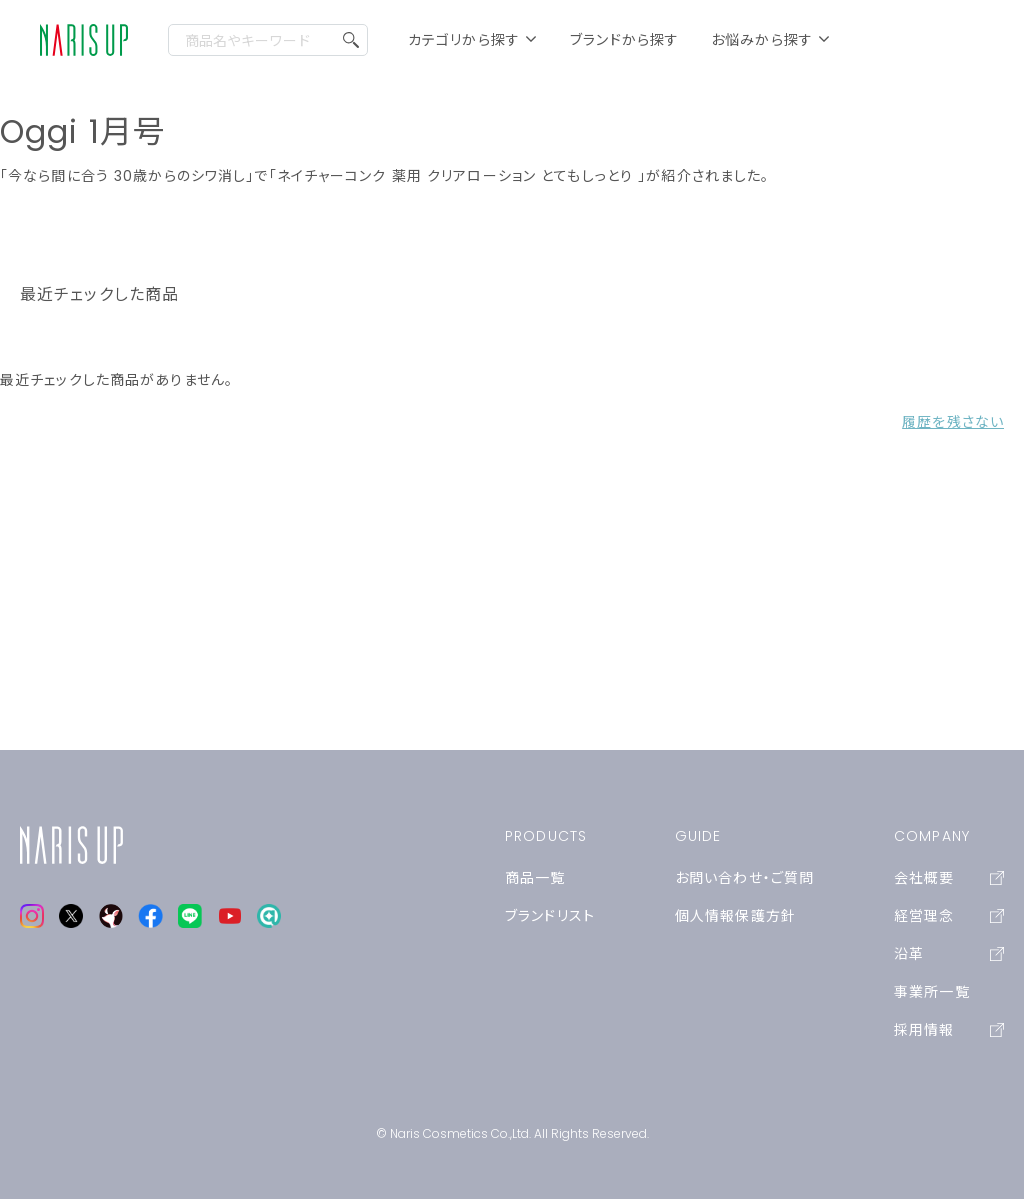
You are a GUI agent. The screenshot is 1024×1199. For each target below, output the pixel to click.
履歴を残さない (953, 422)
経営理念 (949, 916)
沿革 (949, 954)
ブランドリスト (550, 916)
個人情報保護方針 (735, 916)
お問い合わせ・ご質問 (744, 878)
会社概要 (949, 878)
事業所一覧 (932, 992)
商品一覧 (535, 878)
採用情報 (949, 1030)
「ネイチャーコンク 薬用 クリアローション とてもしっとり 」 (458, 176)
